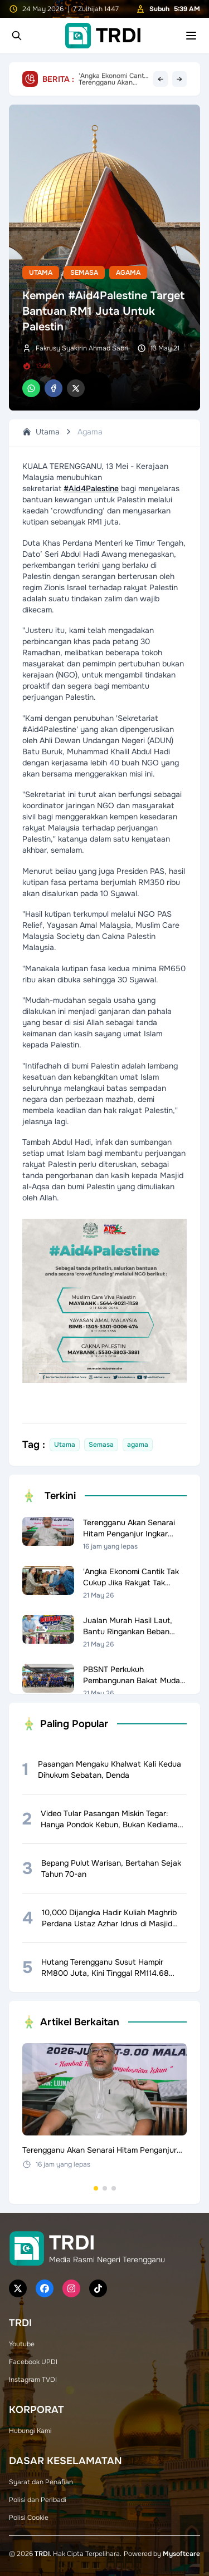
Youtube (22, 2344)
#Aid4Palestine (91, 488)
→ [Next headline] (179, 79)
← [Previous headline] (160, 79)
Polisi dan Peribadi (37, 2499)
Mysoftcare (181, 2553)
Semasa (84, 272)
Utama (40, 272)
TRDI (42, 2553)
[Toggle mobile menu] (191, 36)
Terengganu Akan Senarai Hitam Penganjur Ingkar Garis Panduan (114, 79)
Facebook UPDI (33, 2361)
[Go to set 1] (96, 2188)
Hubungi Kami (30, 2430)
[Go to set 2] (105, 2188)
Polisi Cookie (28, 2517)
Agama (128, 272)
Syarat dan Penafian (41, 2482)
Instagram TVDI (33, 2379)
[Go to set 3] (113, 2188)
